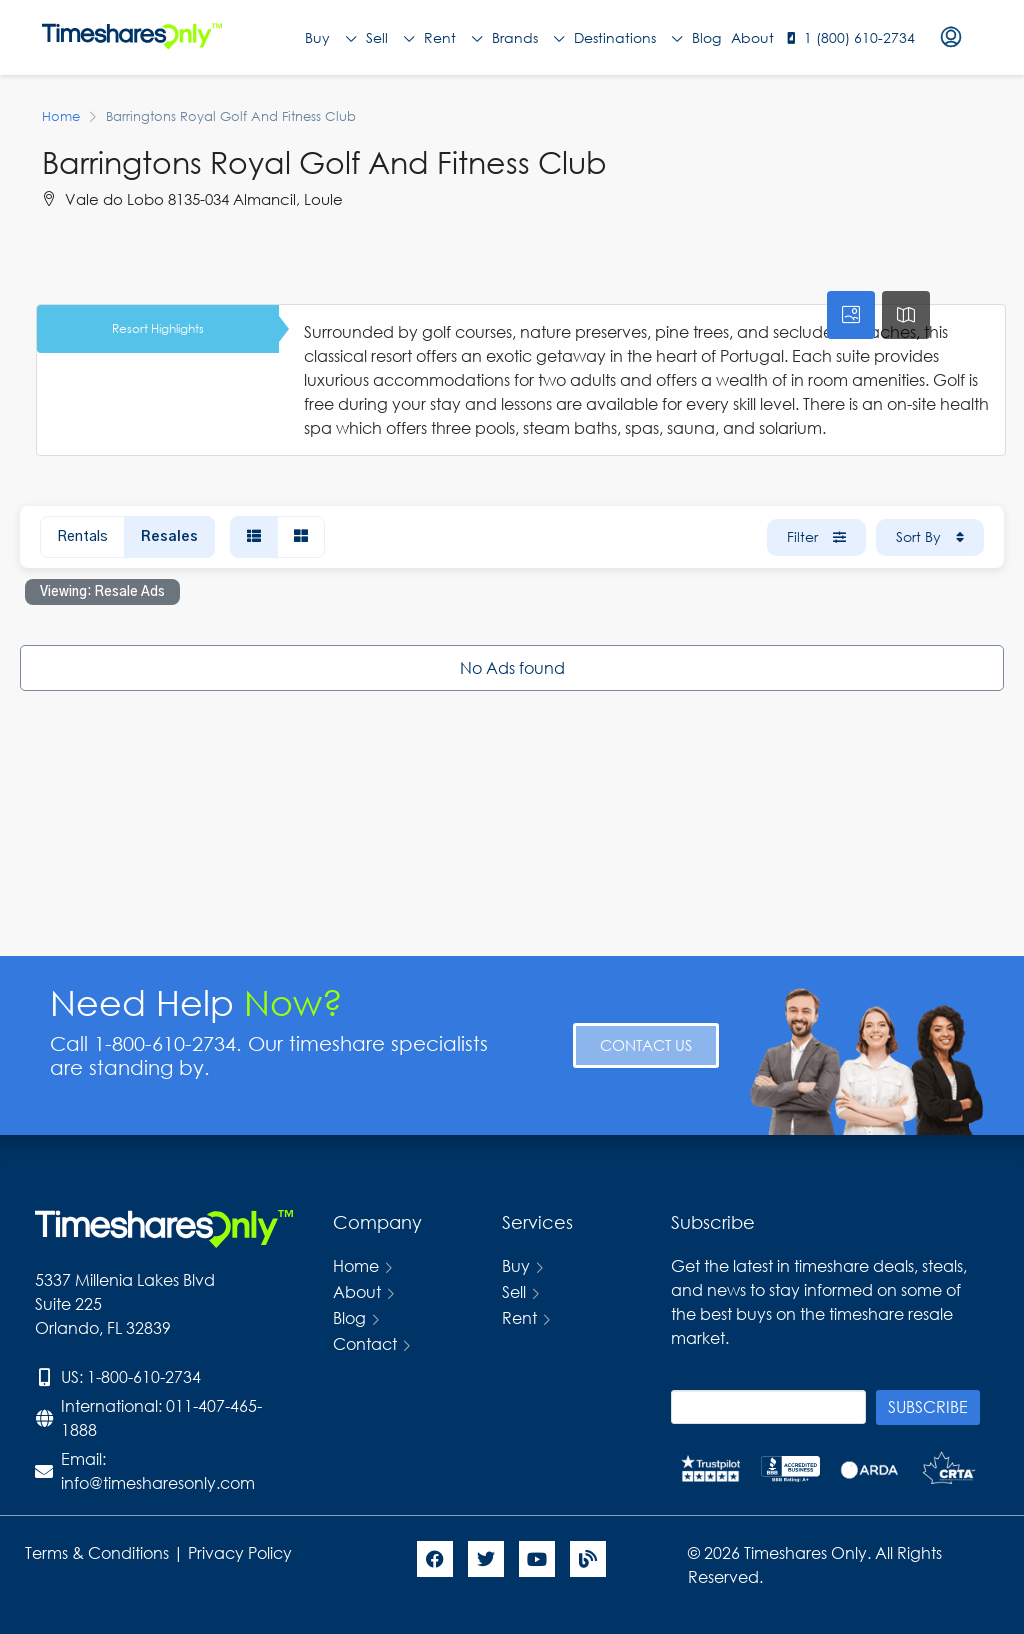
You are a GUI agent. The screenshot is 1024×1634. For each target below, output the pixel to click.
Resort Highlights (158, 328)
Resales (169, 537)
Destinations (628, 38)
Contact (365, 1343)
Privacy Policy (242, 1552)
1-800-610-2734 (144, 1376)
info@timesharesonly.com (158, 1482)
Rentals (82, 537)
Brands (528, 38)
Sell (390, 38)
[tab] (851, 315)
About (752, 37)
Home (356, 1265)
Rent (453, 38)
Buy (330, 38)
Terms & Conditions (97, 1552)
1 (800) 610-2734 (859, 37)
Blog (706, 37)
